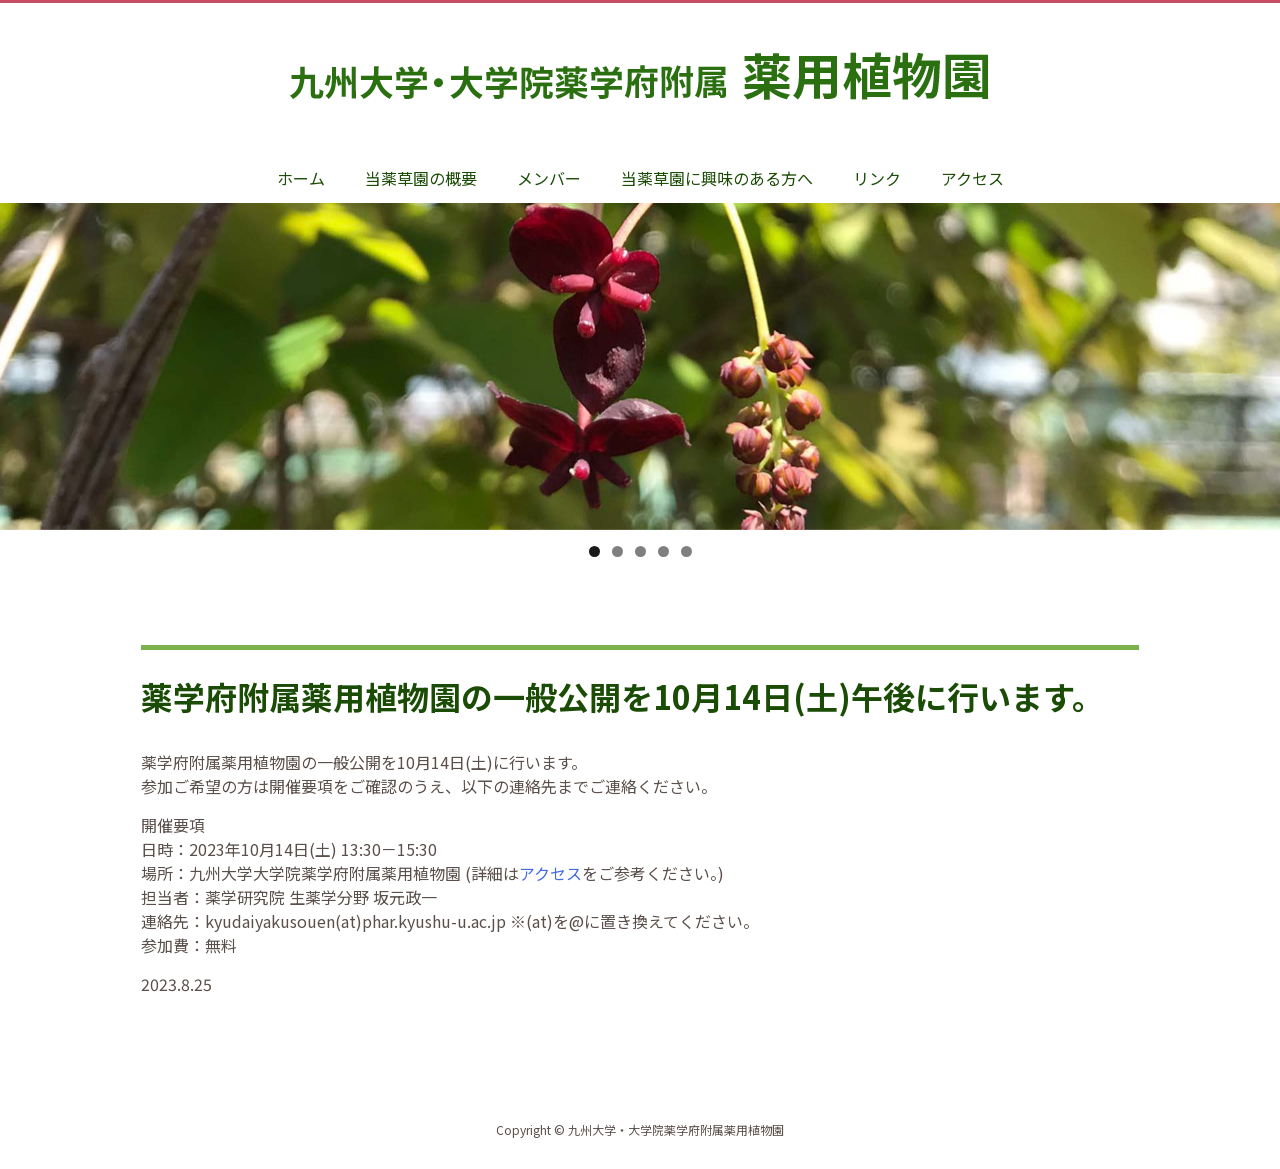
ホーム (301, 178)
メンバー (549, 178)
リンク (877, 178)
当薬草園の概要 (421, 178)
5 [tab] (686, 551)
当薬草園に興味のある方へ (717, 178)
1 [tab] (594, 551)
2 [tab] (617, 551)
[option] (640, 386)
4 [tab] (663, 551)
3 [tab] (640, 551)
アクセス (972, 178)
